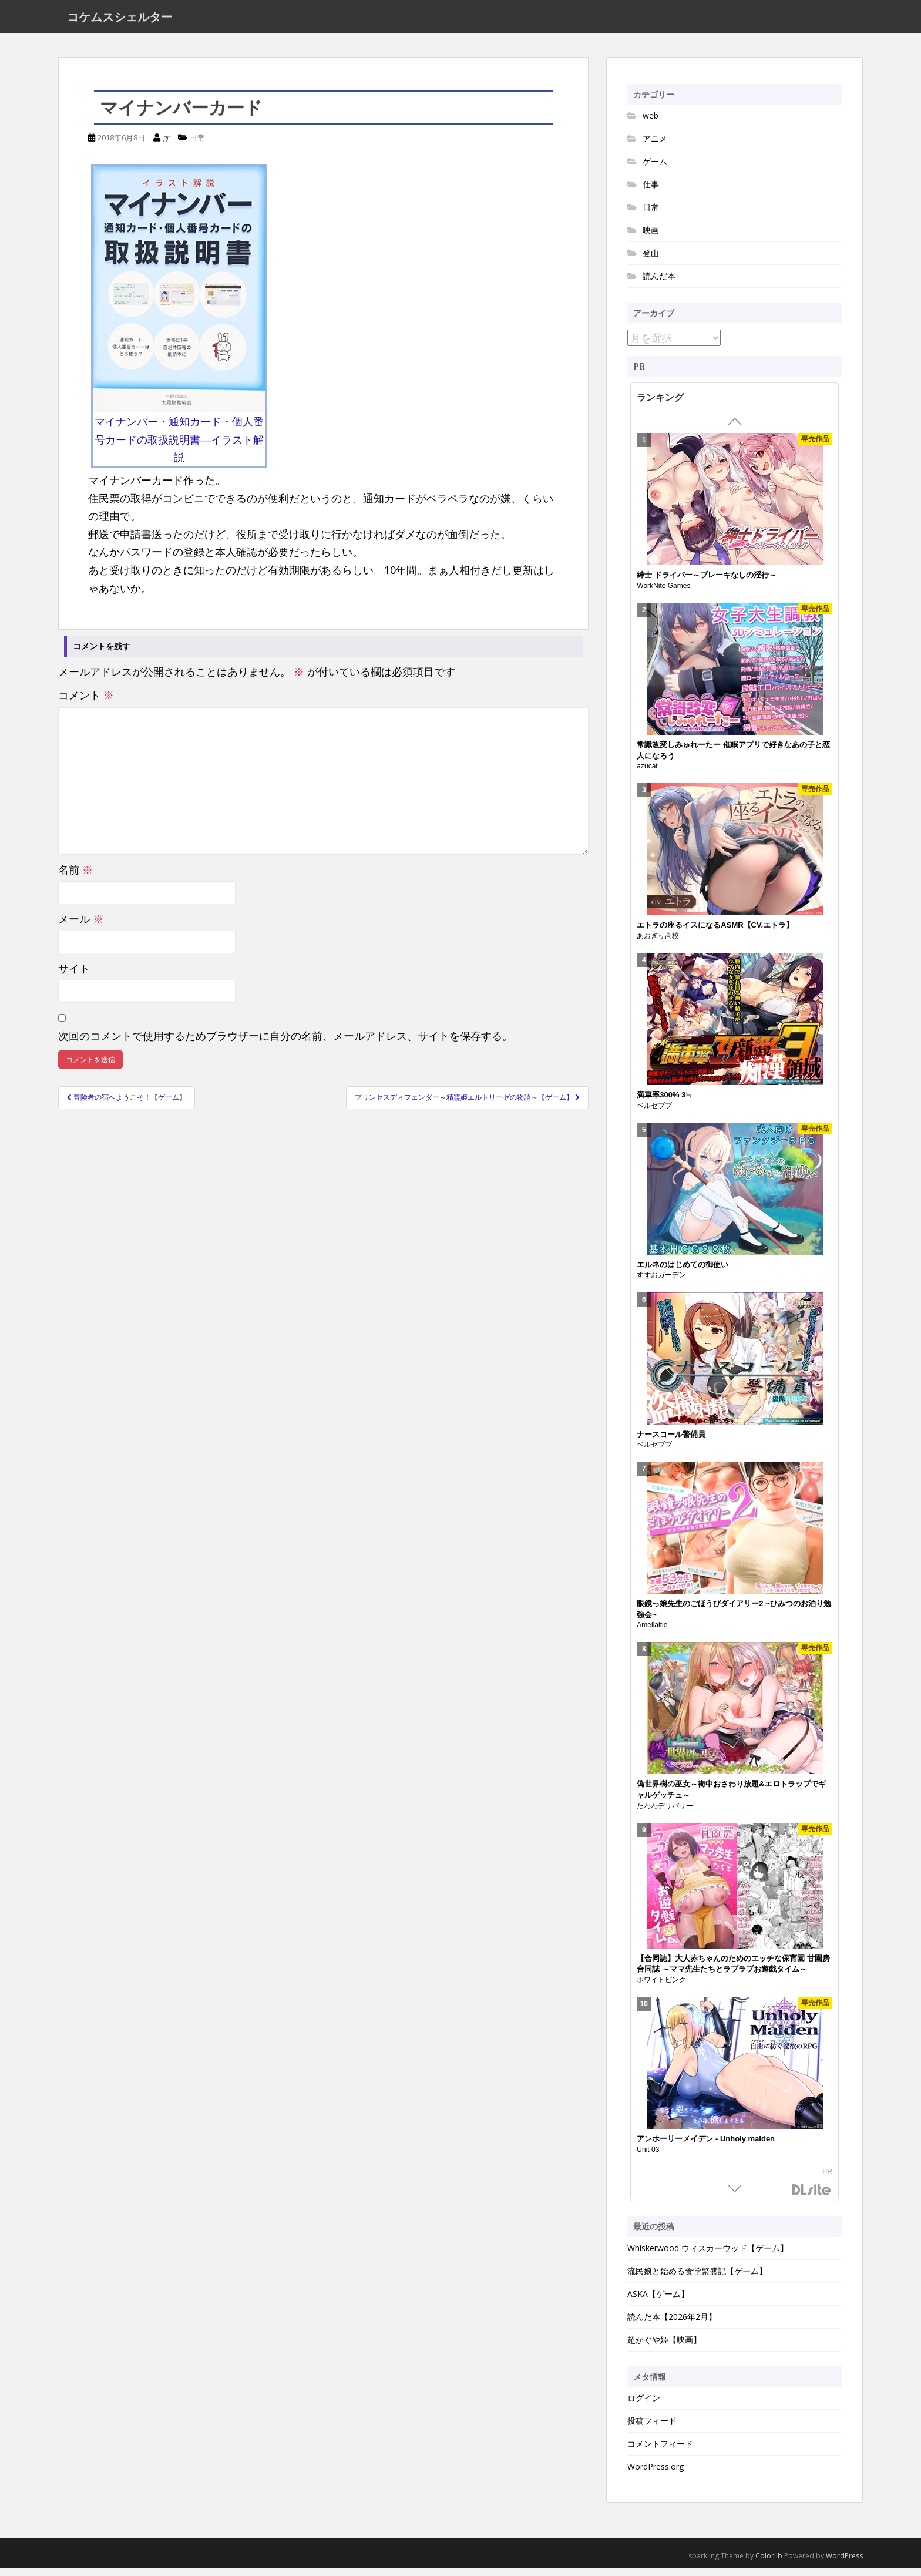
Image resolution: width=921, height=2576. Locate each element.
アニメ (655, 146)
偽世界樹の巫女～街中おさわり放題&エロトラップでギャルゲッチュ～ (731, 1798)
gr (166, 145)
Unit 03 (648, 2157)
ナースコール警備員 (671, 1442)
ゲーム (655, 168)
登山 (651, 260)
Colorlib (768, 2564)
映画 (651, 237)
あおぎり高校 (658, 943)
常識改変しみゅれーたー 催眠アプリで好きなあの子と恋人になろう (733, 758)
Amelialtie (652, 1633)
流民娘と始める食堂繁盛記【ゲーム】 (697, 2278)
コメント (86, 703)
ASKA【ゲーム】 (658, 2301)
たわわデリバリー (665, 1813)
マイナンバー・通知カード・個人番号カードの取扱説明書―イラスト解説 (179, 447)
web (650, 123)
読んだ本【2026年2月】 (672, 2324)
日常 (197, 145)
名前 (75, 877)
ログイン (643, 2406)
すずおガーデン (661, 1283)
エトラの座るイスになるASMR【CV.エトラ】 (715, 933)
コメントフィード (660, 2451)
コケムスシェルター (120, 20)
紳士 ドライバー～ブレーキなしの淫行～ (707, 583)
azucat (647, 774)
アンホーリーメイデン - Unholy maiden (706, 2146)
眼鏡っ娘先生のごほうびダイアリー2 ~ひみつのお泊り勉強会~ (734, 1617)
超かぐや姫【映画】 (664, 2347)
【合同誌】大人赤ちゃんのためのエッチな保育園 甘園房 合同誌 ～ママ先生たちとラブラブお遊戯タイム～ (733, 1971)
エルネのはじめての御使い (682, 1272)
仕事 (651, 191)
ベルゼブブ (654, 1113)
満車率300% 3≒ (664, 1102)
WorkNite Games (663, 593)
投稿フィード (652, 2428)
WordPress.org (655, 2474)
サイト (74, 976)
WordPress (844, 2564)
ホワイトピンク (661, 1987)
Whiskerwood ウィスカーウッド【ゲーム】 (707, 2255)
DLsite (811, 2198)
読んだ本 (659, 283)
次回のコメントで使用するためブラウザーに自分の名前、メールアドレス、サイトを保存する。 (285, 1043)
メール (80, 926)
